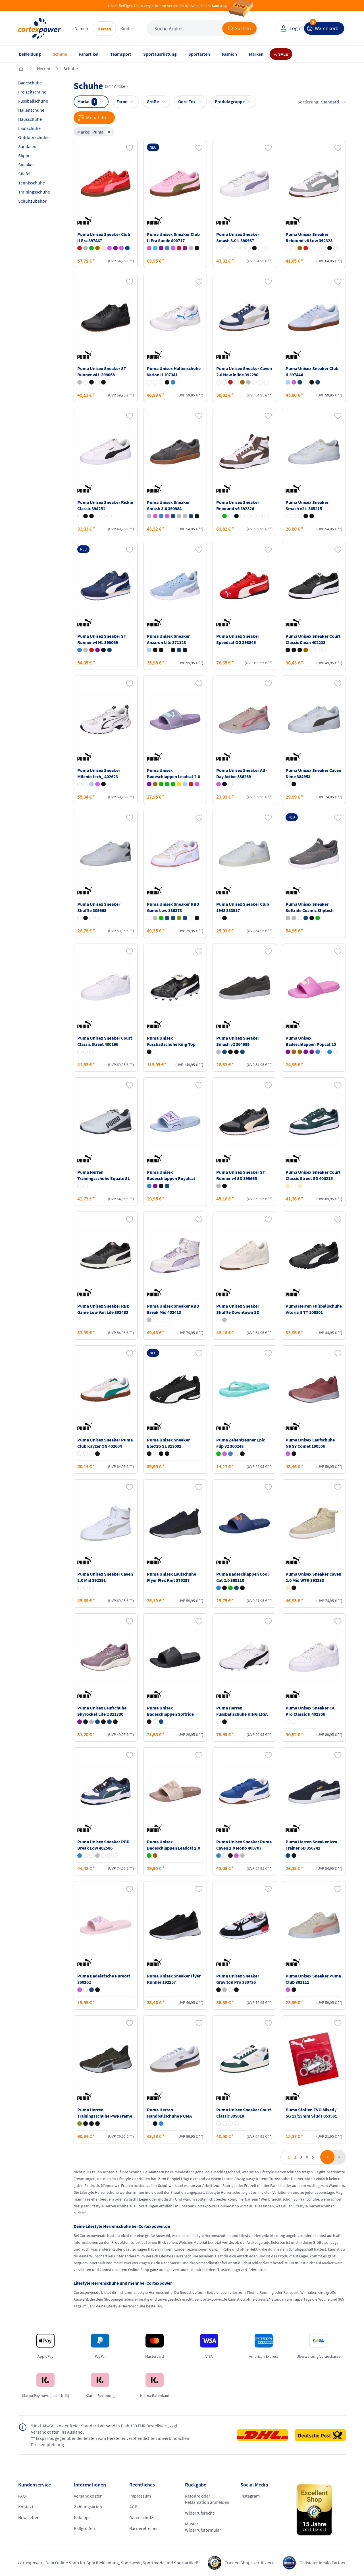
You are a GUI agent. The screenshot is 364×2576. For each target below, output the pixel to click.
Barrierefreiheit (144, 2528)
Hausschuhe (30, 119)
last (338, 2157)
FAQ (22, 2496)
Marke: (94, 132)
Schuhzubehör (32, 201)
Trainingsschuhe (34, 192)
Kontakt (25, 2506)
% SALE (281, 54)
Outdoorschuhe (33, 137)
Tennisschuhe (31, 183)
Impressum (140, 2496)
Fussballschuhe (33, 101)
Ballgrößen (84, 2528)
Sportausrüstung (159, 54)
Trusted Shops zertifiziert (249, 2562)
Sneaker (26, 164)
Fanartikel (88, 54)
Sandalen (27, 146)
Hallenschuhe (31, 110)
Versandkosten (88, 2496)
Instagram (250, 2496)
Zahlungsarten (88, 2506)
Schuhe (60, 54)
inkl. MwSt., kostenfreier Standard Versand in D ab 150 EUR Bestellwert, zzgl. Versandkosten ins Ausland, (104, 2429)
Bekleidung (30, 54)
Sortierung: (322, 102)
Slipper (25, 155)
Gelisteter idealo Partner (322, 2562)
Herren (104, 29)
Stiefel (24, 173)
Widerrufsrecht (199, 2513)
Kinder (126, 28)
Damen (81, 28)
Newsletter (28, 2517)
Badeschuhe (30, 83)
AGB (133, 2506)
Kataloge (82, 2517)
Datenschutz (141, 2517)
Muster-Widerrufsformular (203, 2527)
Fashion (229, 54)
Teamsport (120, 54)
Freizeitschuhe (32, 92)
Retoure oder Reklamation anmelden (207, 2499)
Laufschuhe (29, 128)
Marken (256, 54)
